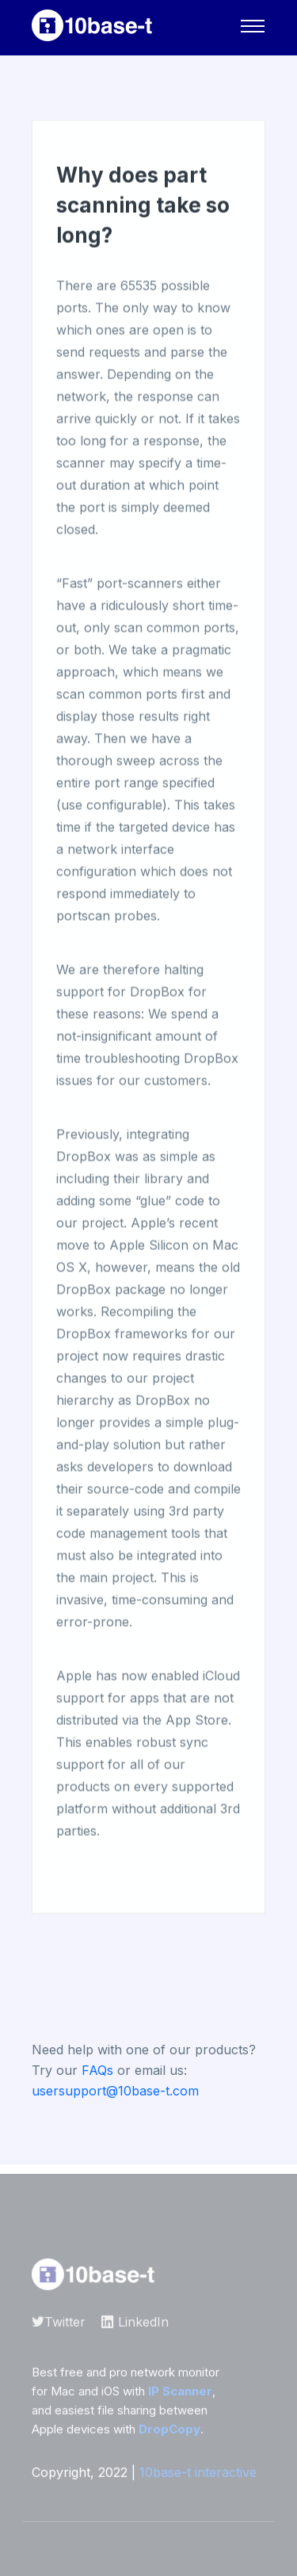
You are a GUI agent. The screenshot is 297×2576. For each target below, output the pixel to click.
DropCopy (169, 2433)
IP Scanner (180, 2395)
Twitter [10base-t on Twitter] (59, 2326)
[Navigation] (252, 26)
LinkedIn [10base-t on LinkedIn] (135, 2326)
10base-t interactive (198, 2476)
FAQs (97, 2070)
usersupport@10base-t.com (115, 2091)
